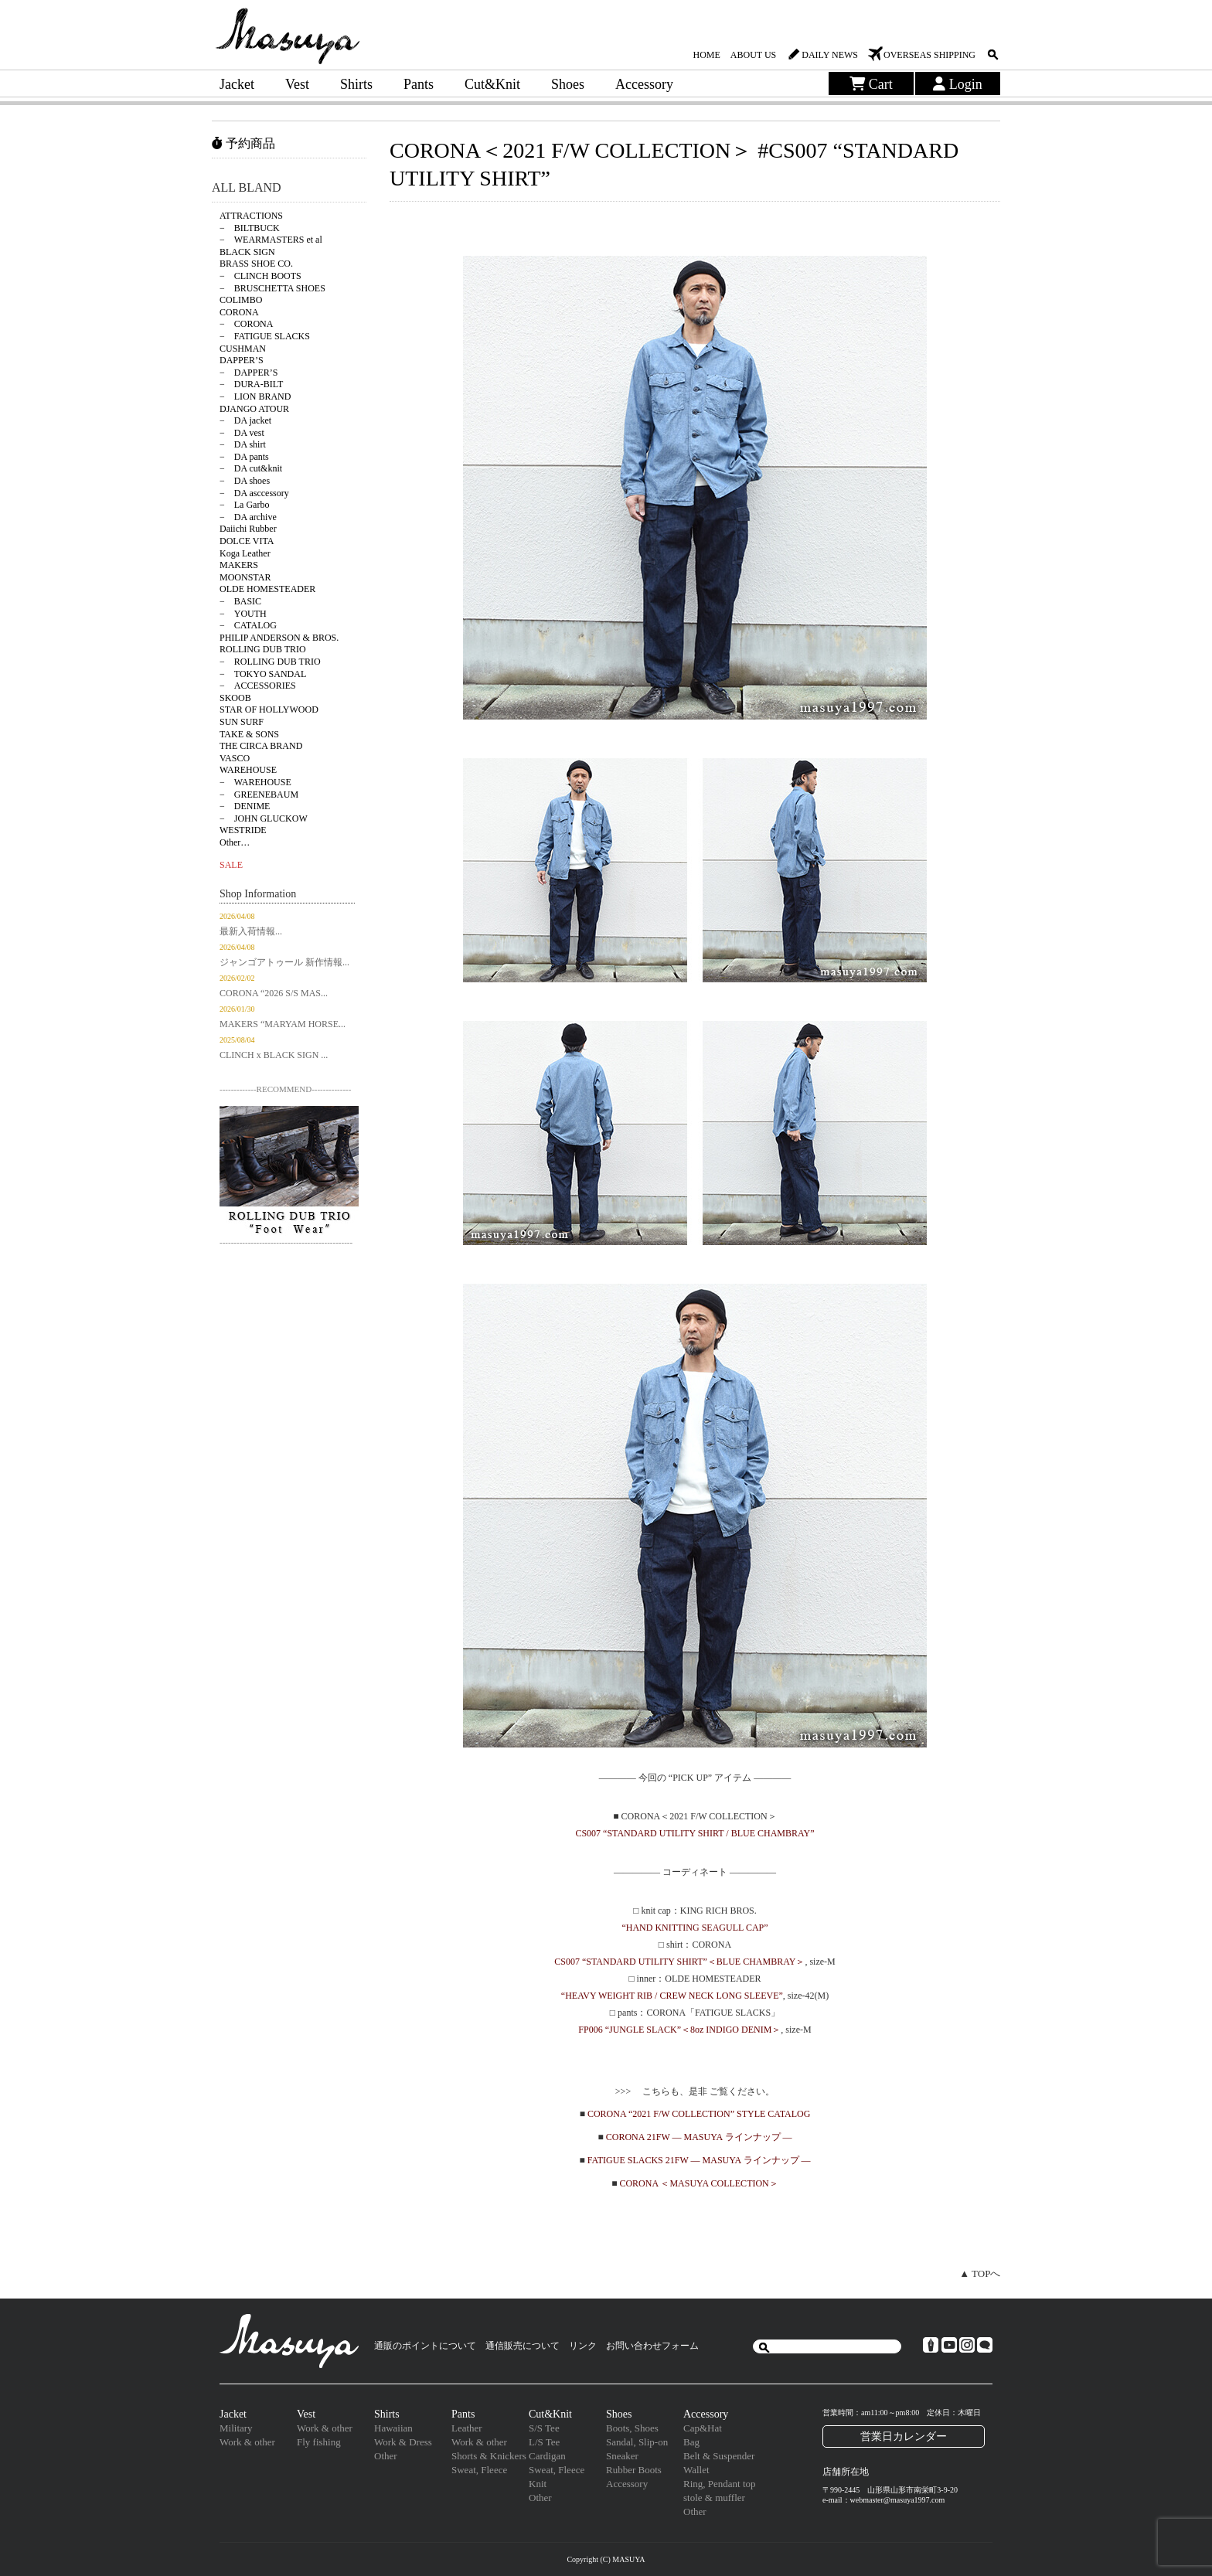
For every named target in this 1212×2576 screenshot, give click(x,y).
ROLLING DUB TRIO (263, 649)
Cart (871, 84)
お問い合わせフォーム (652, 2345)
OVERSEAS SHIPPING (929, 54)
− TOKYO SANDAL (263, 674)
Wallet (696, 2470)
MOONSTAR (245, 577)
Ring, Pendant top (719, 2483)
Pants (418, 84)
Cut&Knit (492, 84)
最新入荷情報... (251, 931)
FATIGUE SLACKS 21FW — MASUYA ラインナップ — (699, 2160)
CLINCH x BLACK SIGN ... (274, 1055)
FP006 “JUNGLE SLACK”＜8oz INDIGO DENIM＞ (679, 2029)
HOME (706, 54)
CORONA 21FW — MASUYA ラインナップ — (699, 2137)
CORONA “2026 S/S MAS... (274, 993)
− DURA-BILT (251, 384)
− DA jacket (245, 420)
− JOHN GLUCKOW (264, 818)
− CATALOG (248, 625)
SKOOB (235, 697)
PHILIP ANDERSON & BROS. (279, 637)
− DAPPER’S (248, 372)
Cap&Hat (702, 2428)
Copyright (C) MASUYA (606, 2559)
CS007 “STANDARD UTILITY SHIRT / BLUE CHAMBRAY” (694, 1833)
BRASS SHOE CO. (256, 263)
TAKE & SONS (249, 734)
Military (236, 2428)
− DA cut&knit (251, 468)
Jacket (237, 84)
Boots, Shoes (632, 2428)
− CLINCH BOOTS (260, 276)
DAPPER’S (242, 360)
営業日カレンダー (903, 2436)
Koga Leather (245, 553)
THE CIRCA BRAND (261, 745)
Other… (235, 842)
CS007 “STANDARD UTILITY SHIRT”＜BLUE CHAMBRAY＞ (679, 1961)
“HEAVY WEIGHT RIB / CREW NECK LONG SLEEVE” (672, 1995)
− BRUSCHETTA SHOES (272, 288)
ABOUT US (753, 54)
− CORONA (246, 323)
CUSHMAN (243, 348)
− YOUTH (243, 613)
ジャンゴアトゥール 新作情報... (284, 962)
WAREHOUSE (248, 769)
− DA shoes (245, 480)
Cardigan (547, 2456)
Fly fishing (319, 2442)
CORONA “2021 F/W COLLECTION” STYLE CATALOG (698, 2113)
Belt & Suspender (718, 2456)
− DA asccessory (254, 493)
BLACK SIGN (247, 252)
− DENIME (245, 806)
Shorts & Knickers (488, 2456)
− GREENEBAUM (259, 794)
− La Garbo (244, 504)
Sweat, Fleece (479, 2470)
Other (385, 2456)
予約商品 (243, 143)
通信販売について (522, 2345)
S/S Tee (544, 2428)
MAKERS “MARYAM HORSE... (283, 1024)
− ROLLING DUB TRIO (270, 661)
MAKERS (239, 565)
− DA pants (244, 456)
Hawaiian (393, 2428)
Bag (691, 2442)
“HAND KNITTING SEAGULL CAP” (694, 1927)
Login (957, 84)
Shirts (356, 84)
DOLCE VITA (247, 541)
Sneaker (622, 2456)
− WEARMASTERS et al (271, 239)
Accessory (644, 84)
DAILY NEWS (830, 54)
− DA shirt (243, 444)
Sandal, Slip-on (637, 2442)
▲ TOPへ (979, 2273)
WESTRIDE (243, 830)
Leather (466, 2428)
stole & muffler (714, 2497)
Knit (537, 2483)
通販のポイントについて (425, 2345)
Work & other (247, 2442)
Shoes (567, 84)
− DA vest (242, 432)
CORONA (239, 312)
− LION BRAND (255, 396)
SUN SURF (242, 721)
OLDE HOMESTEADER (267, 589)
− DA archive (248, 517)
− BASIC (240, 601)
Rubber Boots (634, 2470)
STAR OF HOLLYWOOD (269, 709)
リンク (583, 2345)
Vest (297, 84)
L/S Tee (544, 2442)
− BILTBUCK (250, 228)
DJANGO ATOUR (254, 408)
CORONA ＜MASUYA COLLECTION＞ (698, 2183)
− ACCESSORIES (258, 685)
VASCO (235, 758)
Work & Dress (403, 2442)
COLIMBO (241, 299)
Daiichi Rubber (248, 528)
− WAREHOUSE (255, 782)
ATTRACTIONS (251, 215)
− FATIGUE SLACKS (265, 336)
